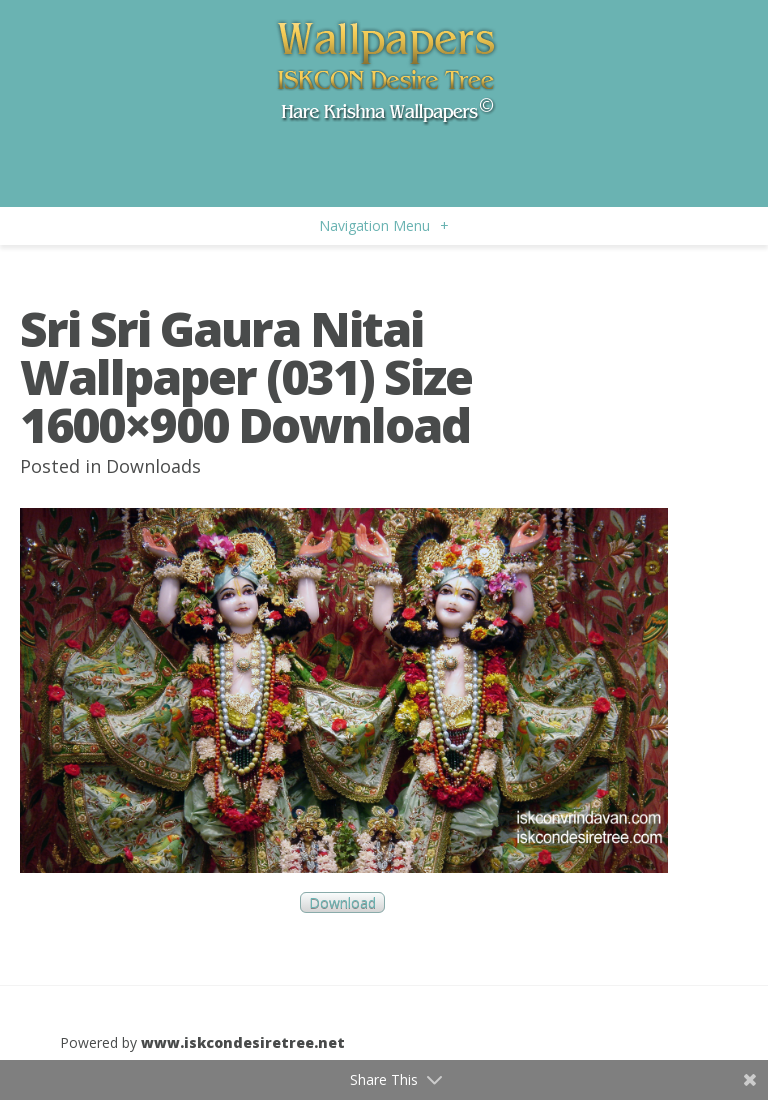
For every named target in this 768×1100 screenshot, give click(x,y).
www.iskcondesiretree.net (243, 1042)
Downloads (153, 466)
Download (342, 902)
